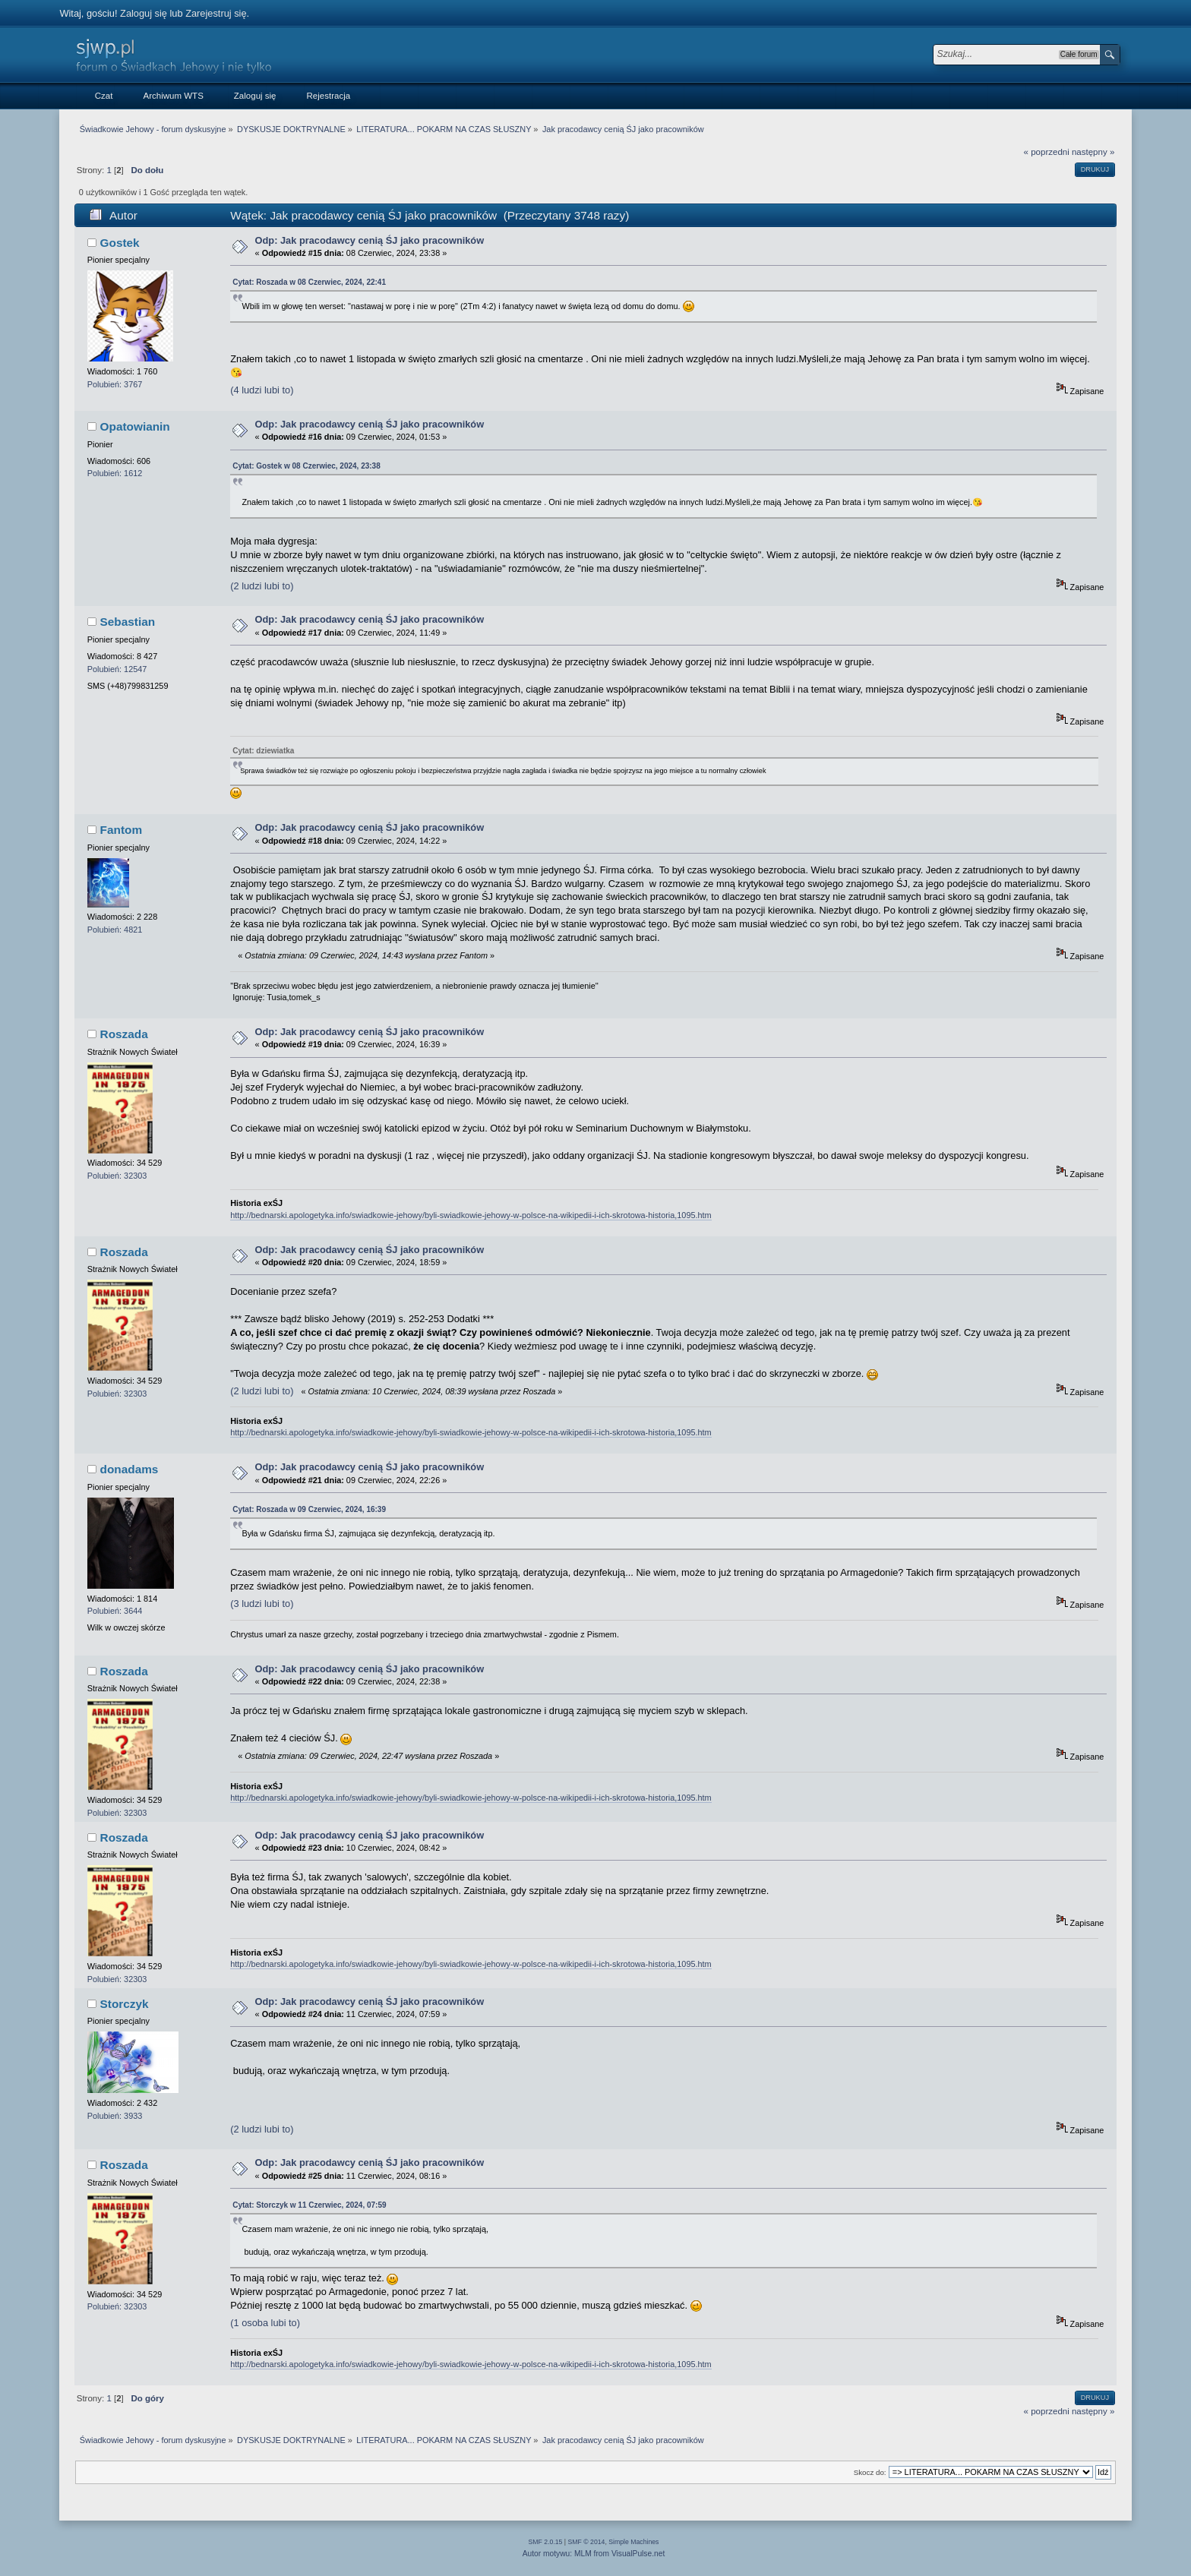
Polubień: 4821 (115, 929)
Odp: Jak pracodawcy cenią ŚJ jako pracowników (370, 240)
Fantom (121, 829)
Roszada (124, 1034)
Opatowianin (135, 426)
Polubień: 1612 (115, 473)
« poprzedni (1046, 151)
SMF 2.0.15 (546, 2542)
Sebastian (128, 621)
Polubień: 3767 (115, 384)
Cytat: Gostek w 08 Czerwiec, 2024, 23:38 (306, 466)
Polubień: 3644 (115, 1610)
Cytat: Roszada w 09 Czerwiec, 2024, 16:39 (309, 1509)
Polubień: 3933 (115, 2115)
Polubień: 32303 (117, 1175)
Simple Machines (633, 2542)
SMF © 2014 (586, 2542)
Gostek (120, 242)
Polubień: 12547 (117, 669)
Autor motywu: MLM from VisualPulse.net (594, 2553)
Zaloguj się (143, 13)
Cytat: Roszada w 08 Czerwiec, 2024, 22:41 (309, 282)
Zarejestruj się (215, 13)
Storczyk (124, 2003)
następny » (1093, 151)
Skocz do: (870, 2472)
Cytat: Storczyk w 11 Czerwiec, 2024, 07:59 (309, 2205)
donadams (129, 1469)
